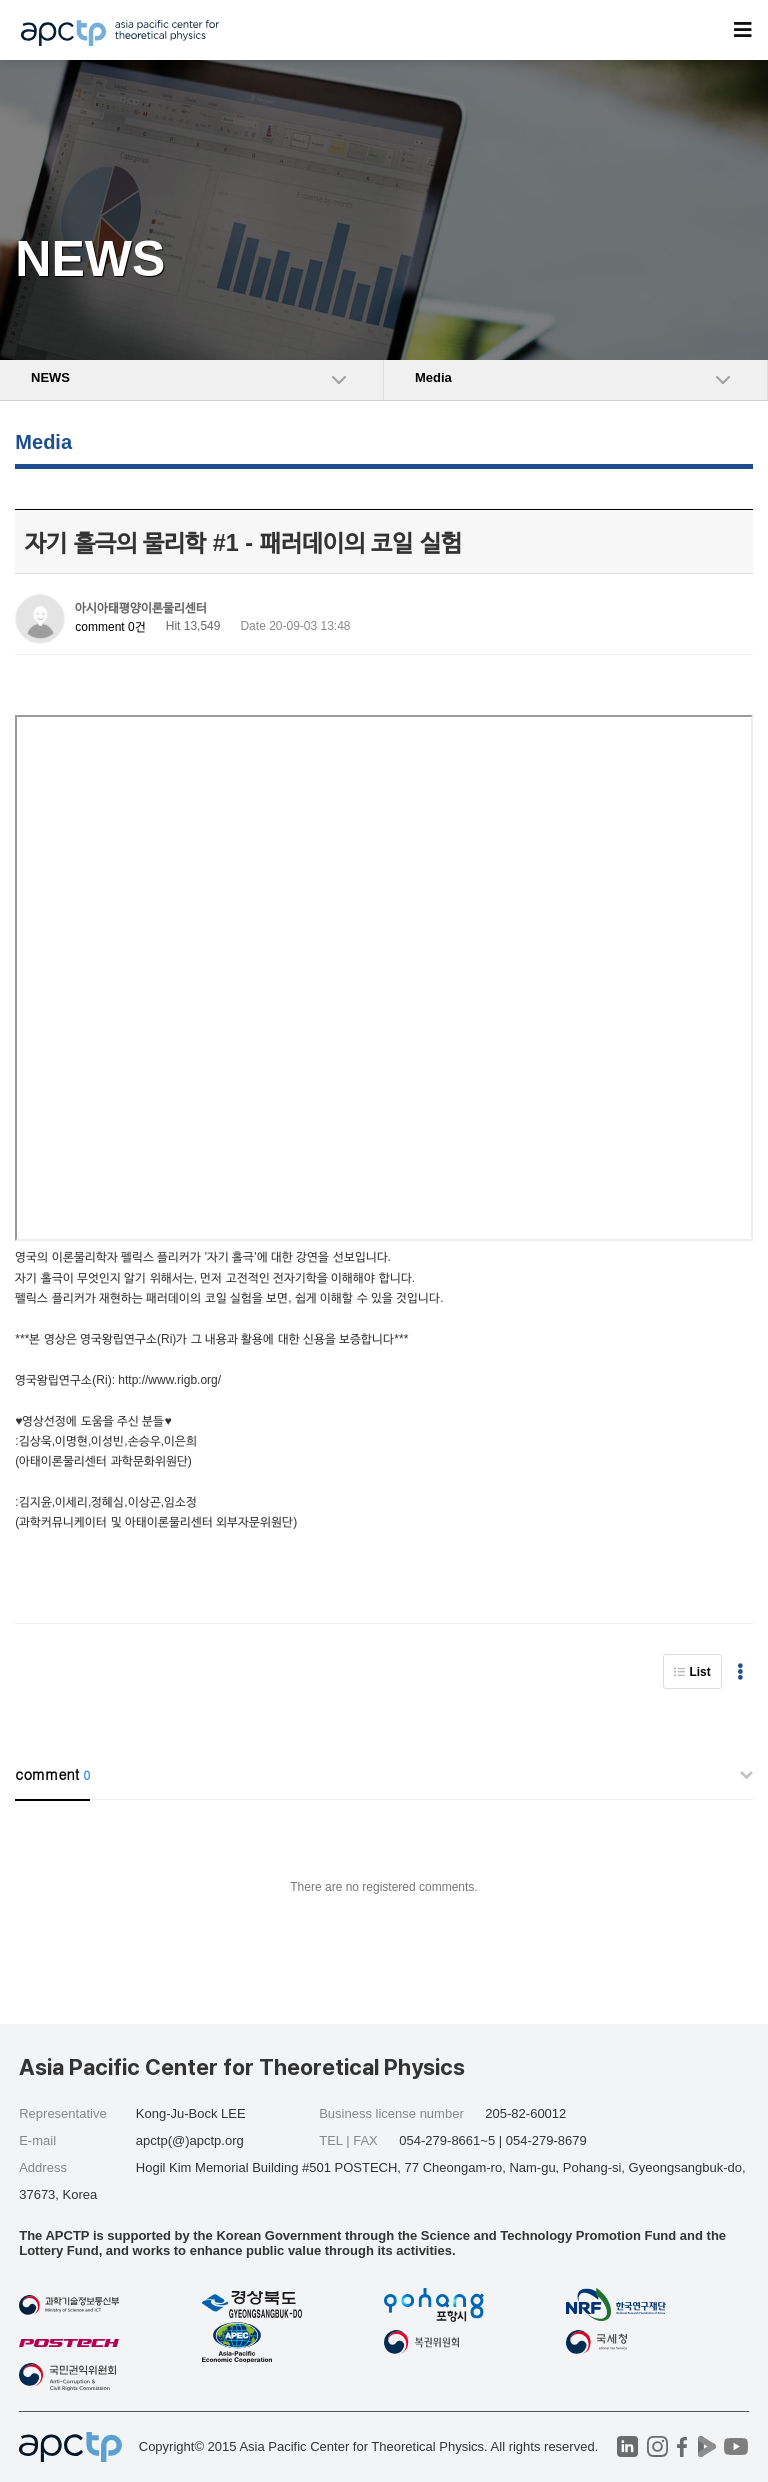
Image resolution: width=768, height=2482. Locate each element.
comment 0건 (110, 627)
